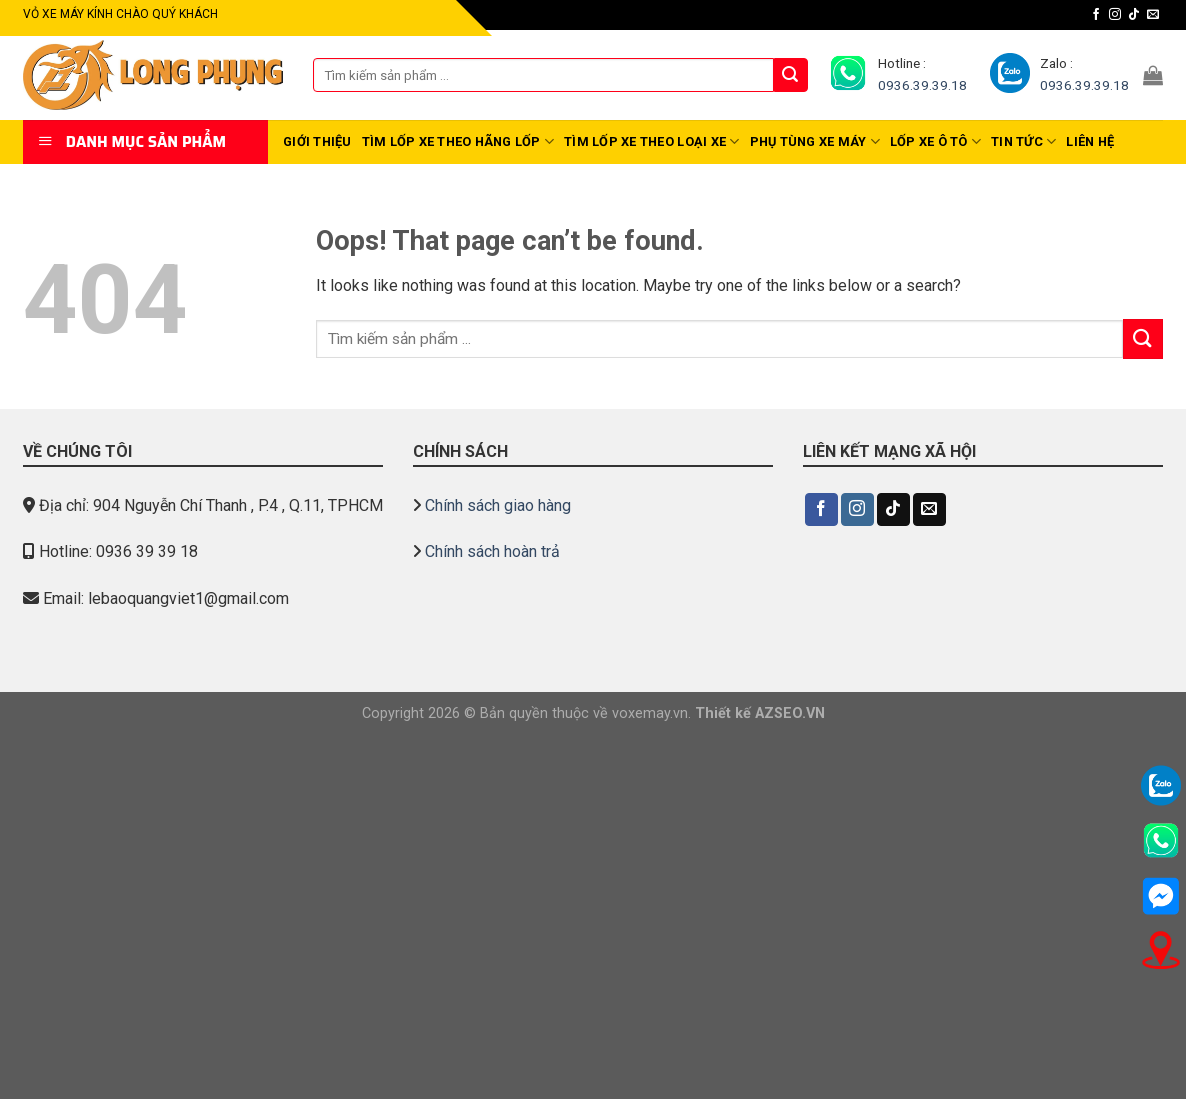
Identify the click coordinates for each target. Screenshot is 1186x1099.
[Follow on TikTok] (1134, 15)
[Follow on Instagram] (1115, 15)
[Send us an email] (1153, 15)
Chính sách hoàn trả (492, 551)
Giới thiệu (317, 141)
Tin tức (1023, 141)
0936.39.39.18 (922, 85)
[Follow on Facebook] (1096, 15)
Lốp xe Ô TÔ (935, 141)
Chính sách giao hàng (498, 505)
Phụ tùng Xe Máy (815, 141)
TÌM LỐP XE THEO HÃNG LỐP (458, 141)
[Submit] (791, 75)
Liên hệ (1090, 141)
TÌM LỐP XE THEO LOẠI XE (651, 141)
